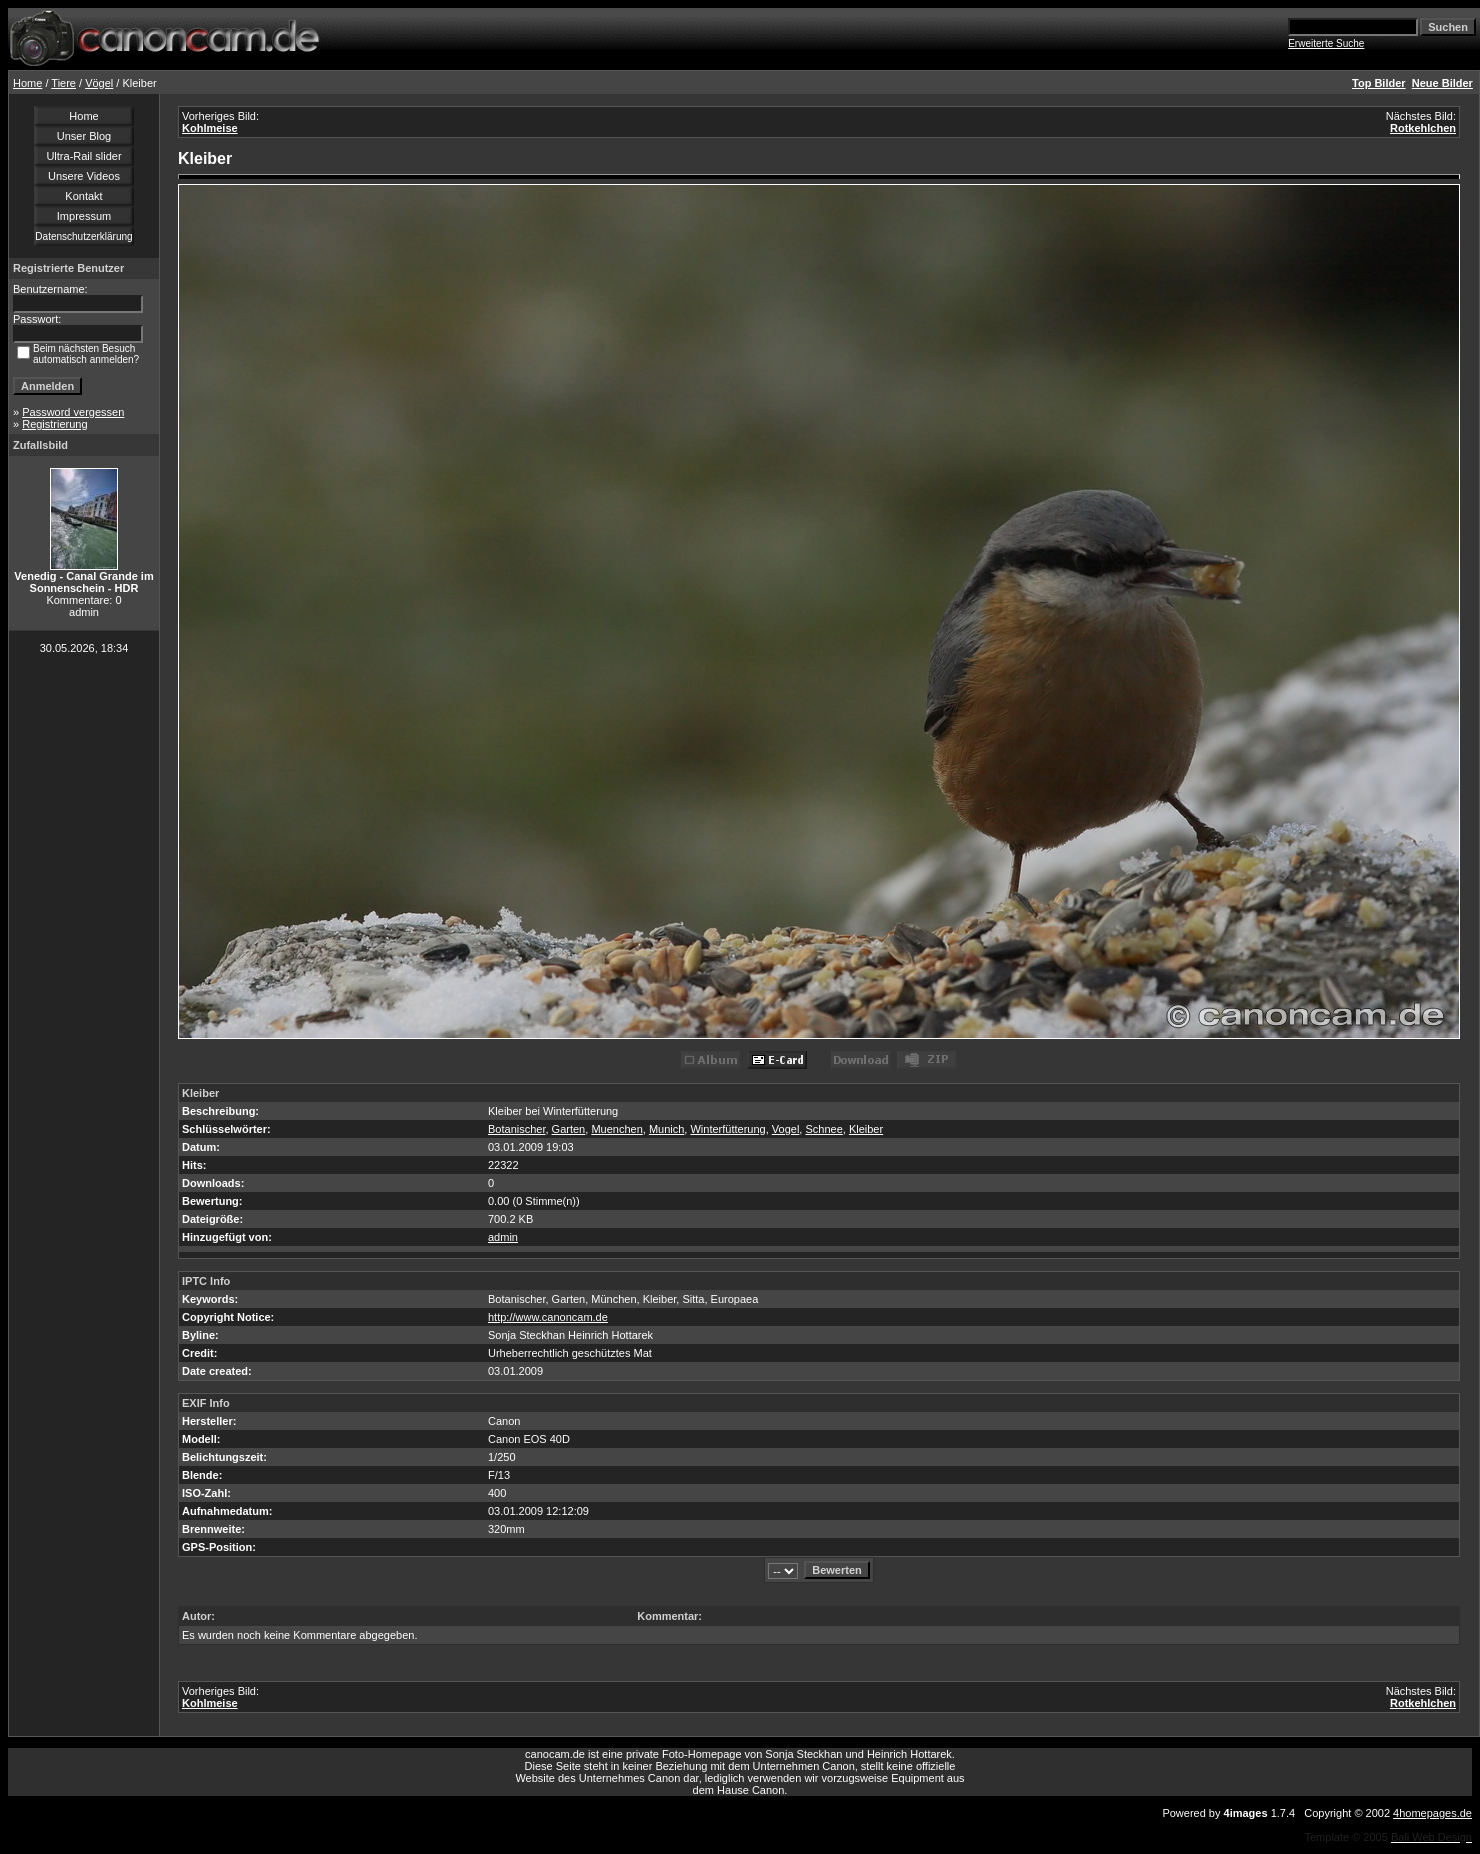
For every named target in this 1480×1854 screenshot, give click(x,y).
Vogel (786, 1129)
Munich (666, 1129)
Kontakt (83, 196)
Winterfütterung (727, 1129)
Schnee (823, 1129)
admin (503, 1237)
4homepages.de (1432, 1813)
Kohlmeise (210, 128)
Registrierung (54, 424)
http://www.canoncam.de (548, 1317)
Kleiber (866, 1129)
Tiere (63, 83)
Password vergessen (73, 412)
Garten (569, 1129)
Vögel (99, 83)
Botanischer (516, 1129)
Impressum (84, 216)
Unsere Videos (84, 176)
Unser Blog (84, 136)
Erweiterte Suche (1326, 43)
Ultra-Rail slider (83, 156)
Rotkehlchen (1423, 128)
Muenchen (616, 1129)
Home (27, 83)
